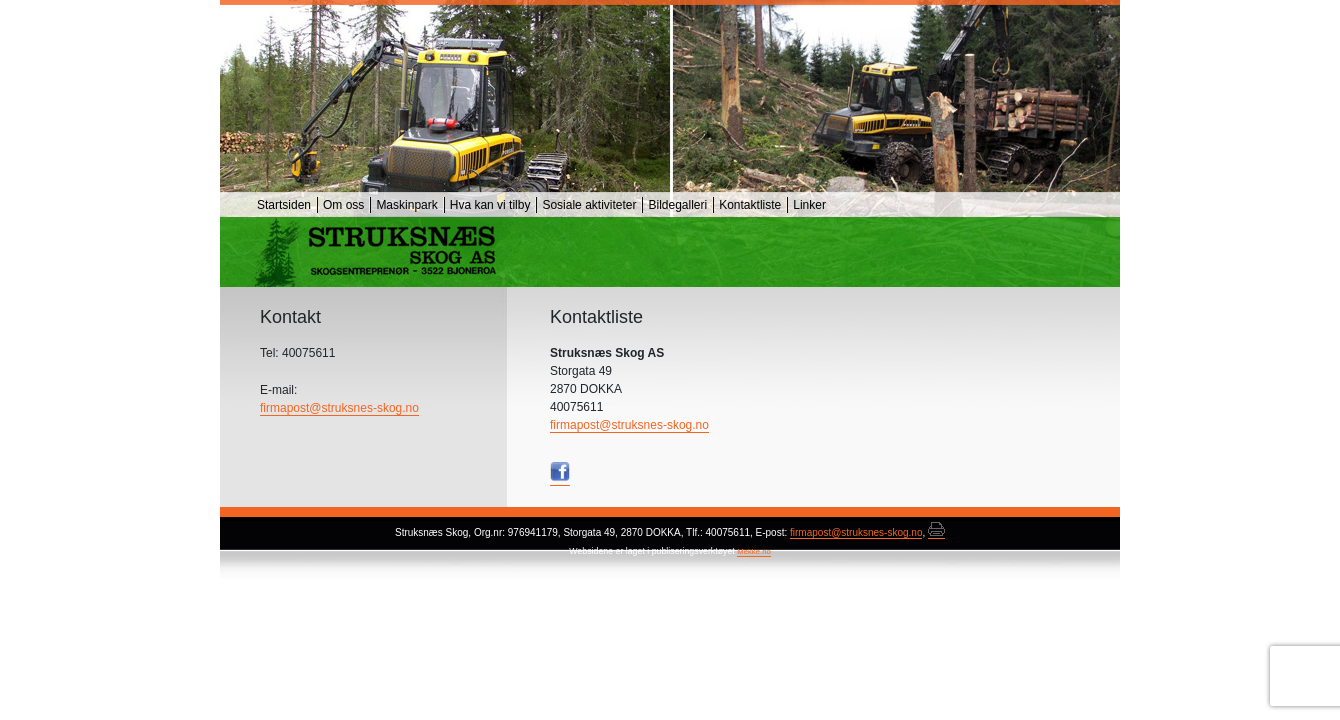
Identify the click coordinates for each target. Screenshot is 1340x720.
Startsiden (284, 205)
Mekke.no (754, 551)
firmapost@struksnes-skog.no (629, 425)
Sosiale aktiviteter (589, 205)
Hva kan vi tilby (490, 205)
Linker (809, 205)
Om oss (343, 205)
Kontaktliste (750, 205)
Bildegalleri (677, 205)
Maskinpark (406, 205)
